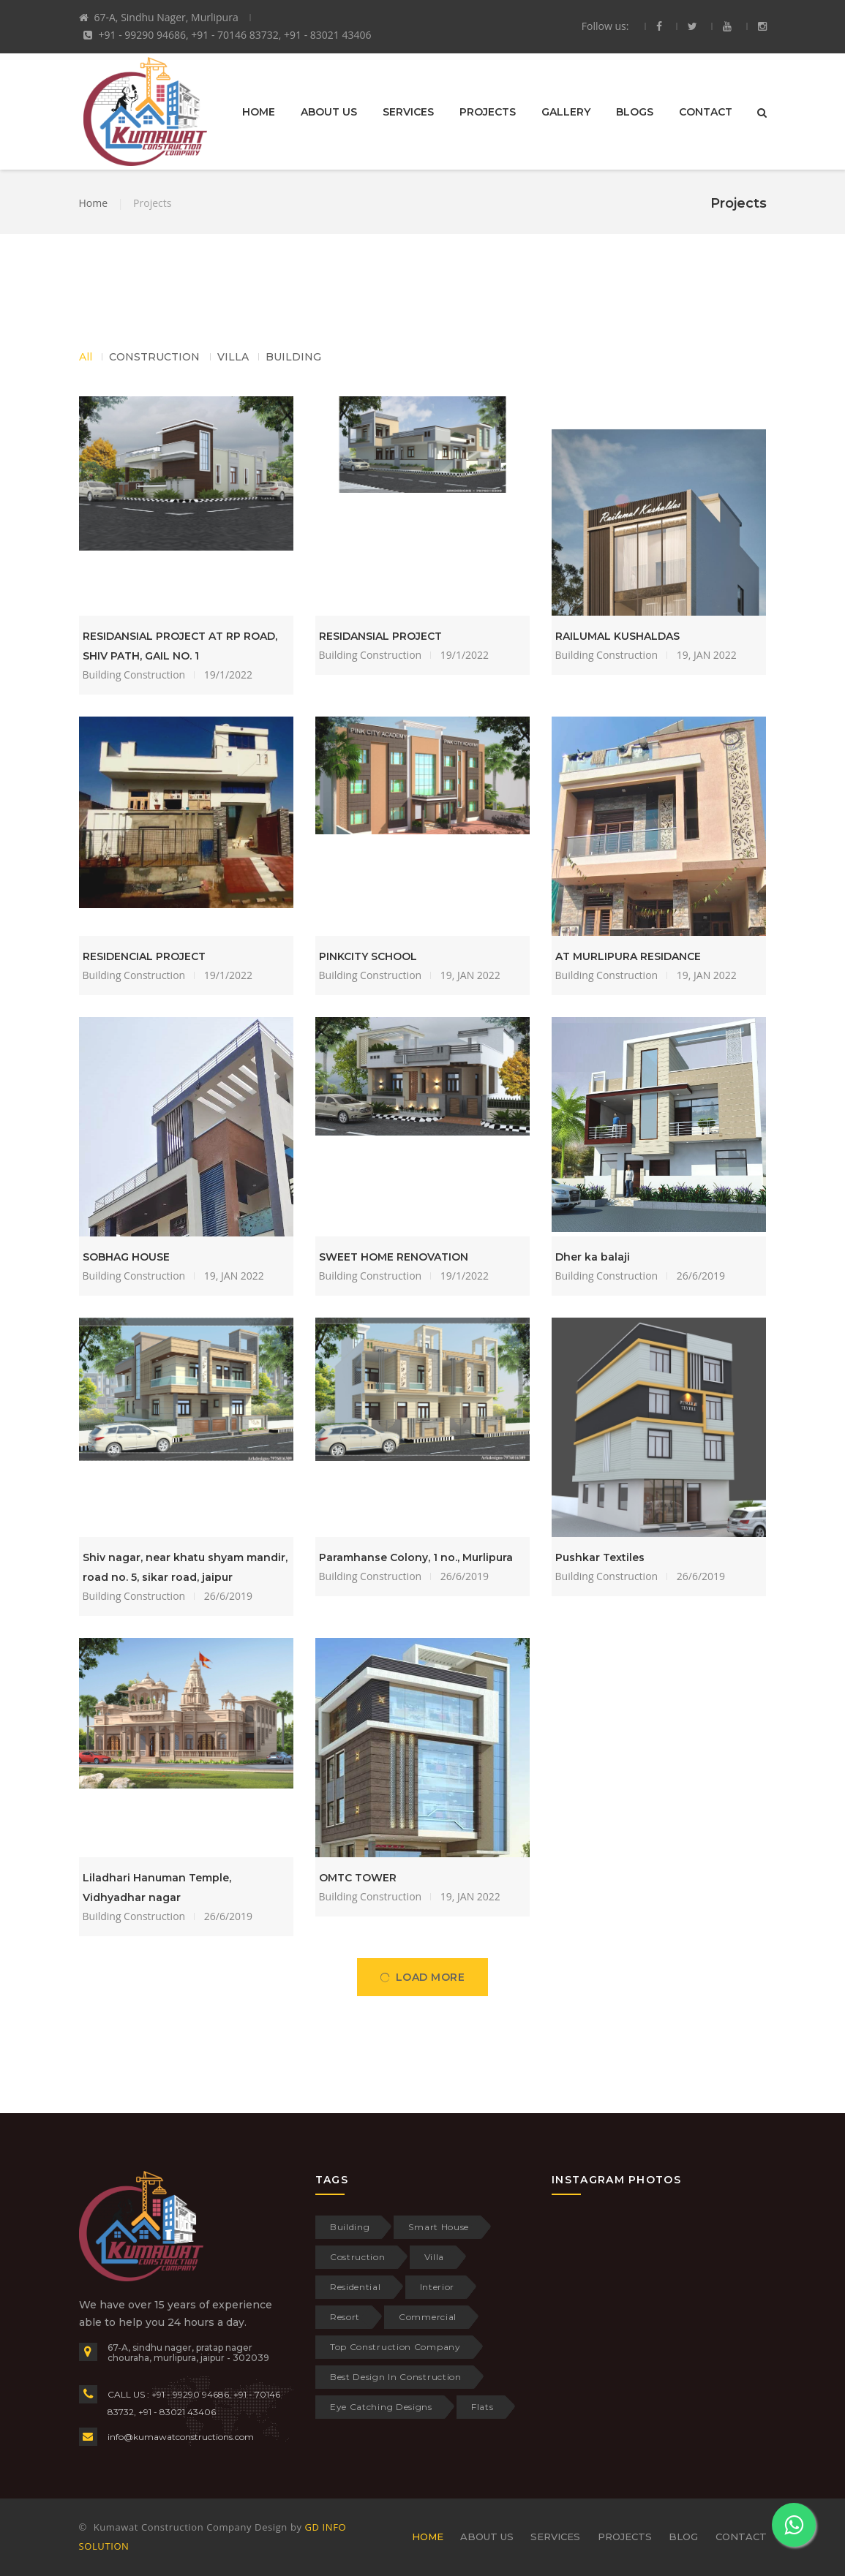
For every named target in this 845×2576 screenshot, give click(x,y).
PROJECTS (487, 111)
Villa (434, 2256)
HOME (258, 111)
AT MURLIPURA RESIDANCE (628, 956)
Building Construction (134, 674)
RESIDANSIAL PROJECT (380, 636)
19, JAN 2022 (707, 655)
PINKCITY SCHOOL (368, 956)
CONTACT (705, 111)
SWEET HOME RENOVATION (393, 1257)
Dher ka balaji (592, 1257)
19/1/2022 (228, 674)
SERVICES (408, 111)
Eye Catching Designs (381, 2406)
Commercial (428, 2316)
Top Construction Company (395, 2346)
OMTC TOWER (358, 1877)
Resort (345, 2316)
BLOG (683, 2536)
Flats (482, 2406)
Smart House (438, 2226)
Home (93, 203)
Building (350, 2226)
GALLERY (565, 111)
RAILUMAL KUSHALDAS (617, 636)
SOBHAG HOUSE (126, 1257)
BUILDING (293, 356)
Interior (437, 2286)
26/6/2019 (701, 1276)
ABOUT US (329, 111)
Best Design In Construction (396, 2376)
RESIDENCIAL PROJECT (144, 956)
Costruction (358, 2256)
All (85, 356)
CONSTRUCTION (154, 356)
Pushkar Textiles (600, 1557)
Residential (355, 2286)
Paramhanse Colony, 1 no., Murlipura (416, 1557)
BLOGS (634, 111)
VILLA (233, 356)
